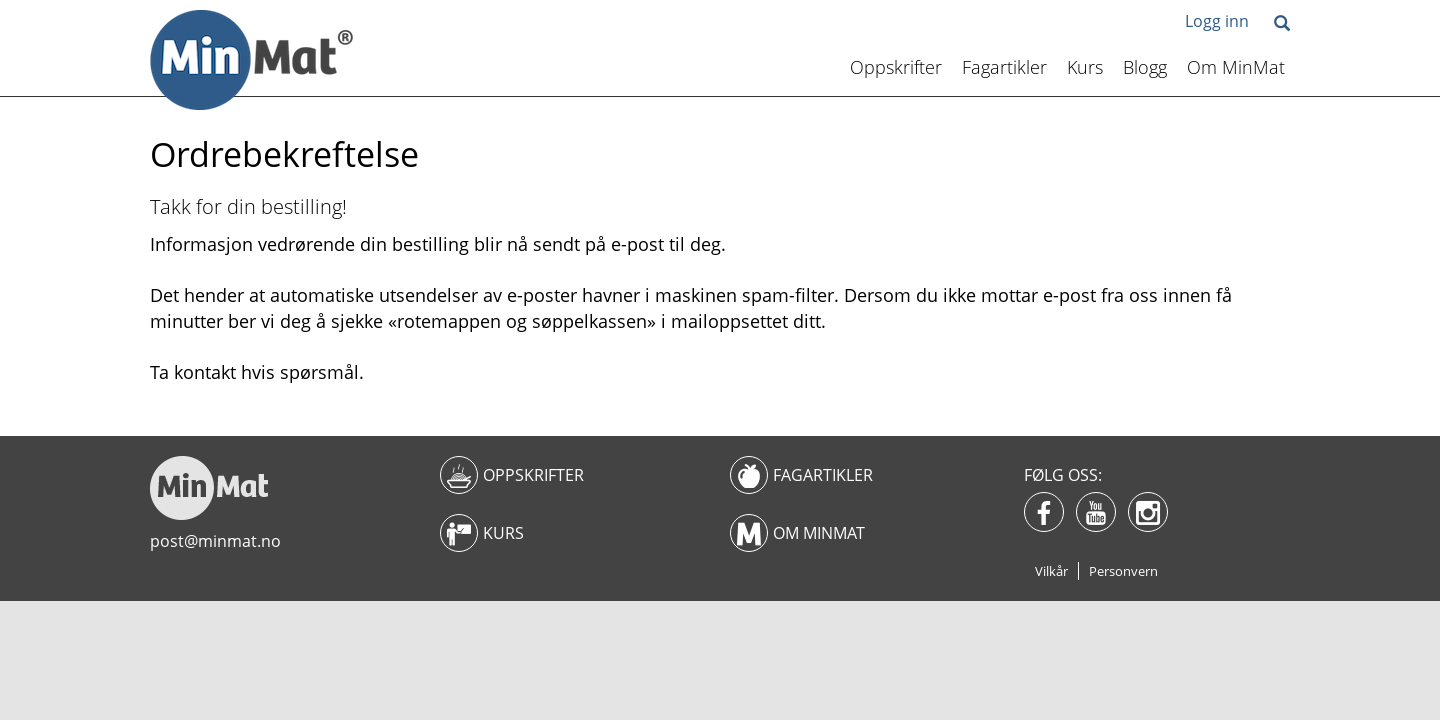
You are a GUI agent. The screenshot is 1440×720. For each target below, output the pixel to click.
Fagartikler (1004, 67)
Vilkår (1051, 571)
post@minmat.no (215, 541)
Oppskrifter (896, 67)
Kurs (1085, 67)
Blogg (1145, 67)
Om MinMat (1236, 67)
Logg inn (1217, 21)
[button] (1282, 24)
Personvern (1123, 571)
